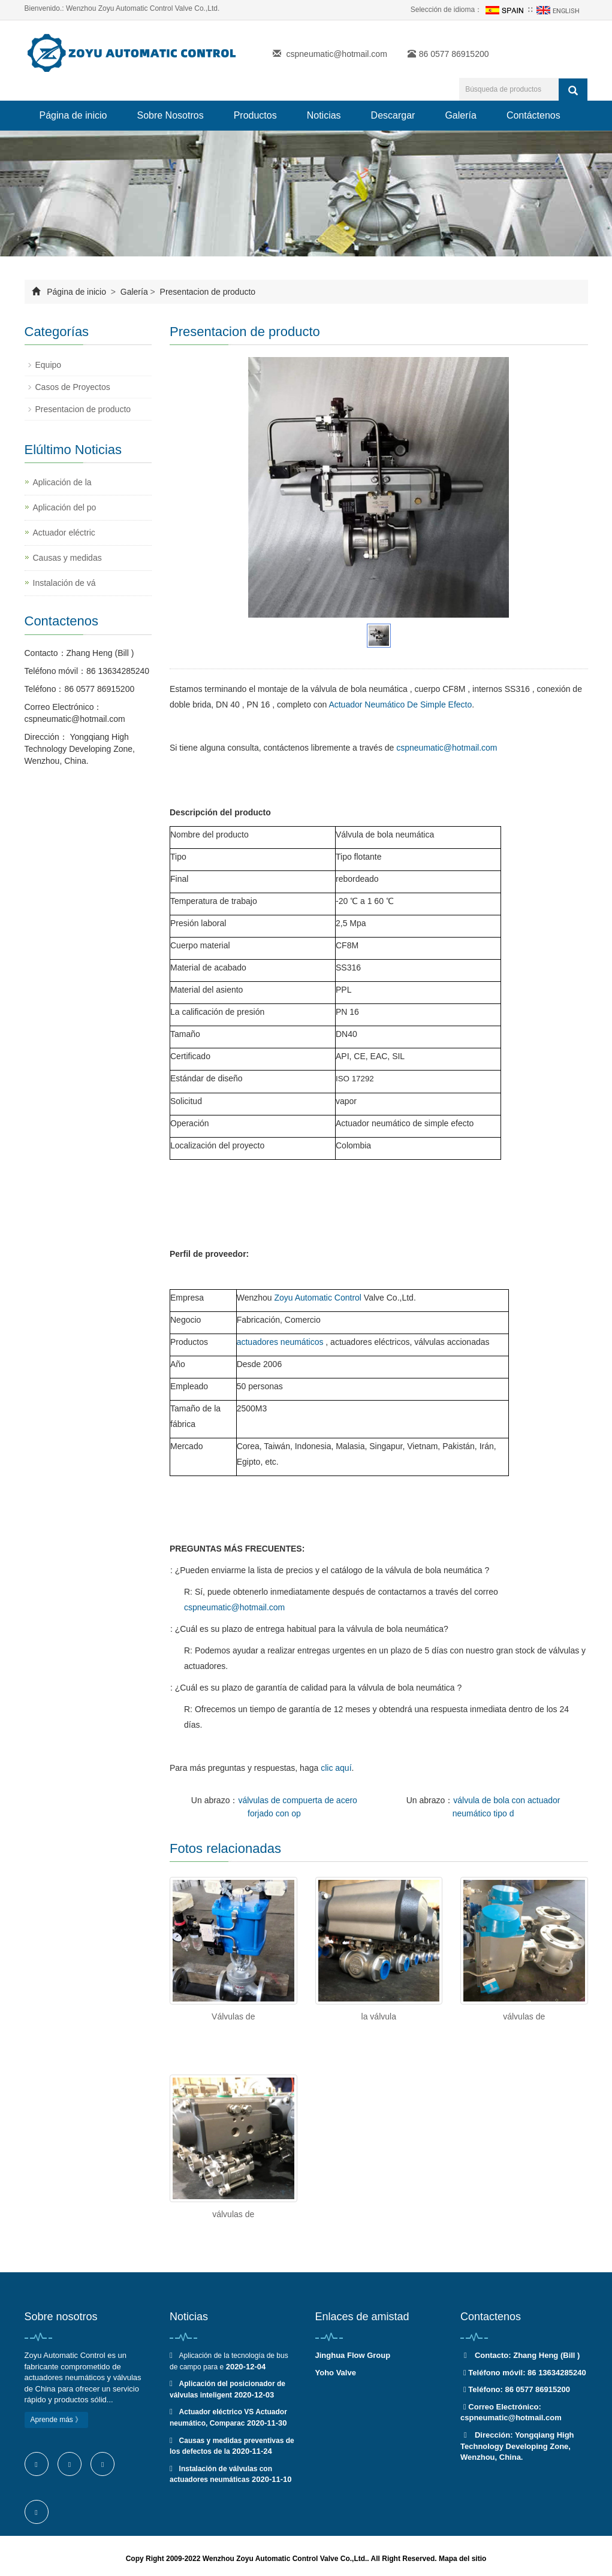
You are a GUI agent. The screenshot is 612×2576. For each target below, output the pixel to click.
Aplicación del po (65, 507)
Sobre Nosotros (170, 115)
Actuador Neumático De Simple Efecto (400, 704)
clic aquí (336, 1768)
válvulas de (524, 2016)
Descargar (393, 115)
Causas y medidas (67, 558)
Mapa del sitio (462, 2558)
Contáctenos (533, 115)
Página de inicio (73, 115)
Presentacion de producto (206, 292)
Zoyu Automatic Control (317, 1297)
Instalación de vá (64, 583)
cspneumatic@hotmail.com (337, 54)
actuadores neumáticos (280, 1342)
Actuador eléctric (64, 532)
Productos (255, 115)
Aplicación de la (62, 482)
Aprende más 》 (57, 2419)
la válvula (378, 2016)
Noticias (324, 115)
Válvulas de (233, 2016)
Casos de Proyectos (72, 387)
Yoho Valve (335, 2372)
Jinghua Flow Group (353, 2355)
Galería (460, 115)
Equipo (48, 365)
